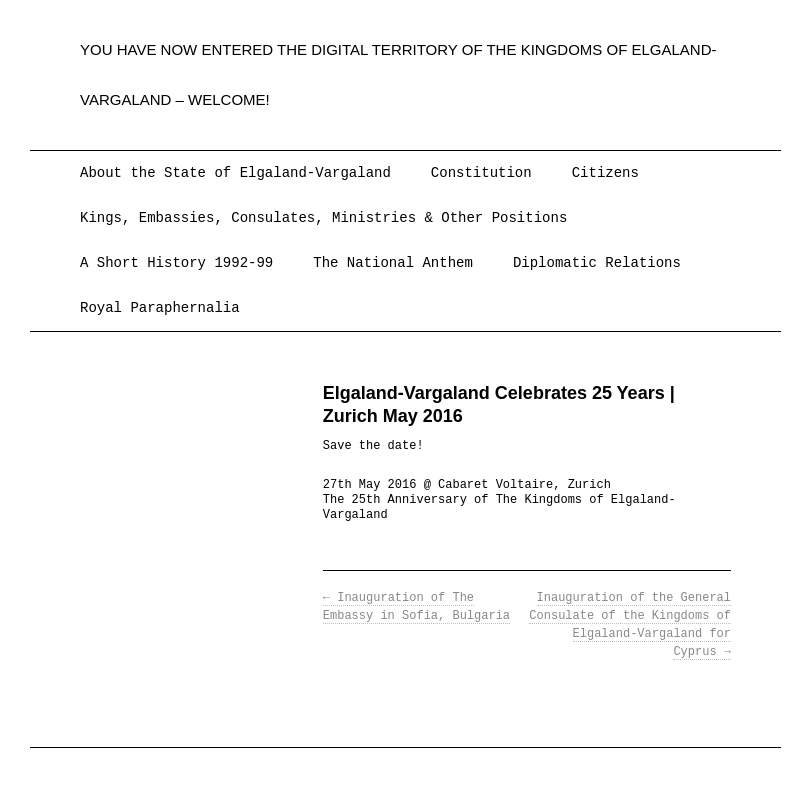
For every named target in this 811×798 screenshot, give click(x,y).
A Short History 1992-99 (176, 263)
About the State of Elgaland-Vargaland (235, 173)
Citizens (605, 173)
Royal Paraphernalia (160, 308)
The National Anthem (393, 263)
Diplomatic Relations (597, 263)
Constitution (481, 173)
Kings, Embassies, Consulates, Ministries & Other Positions (323, 218)
